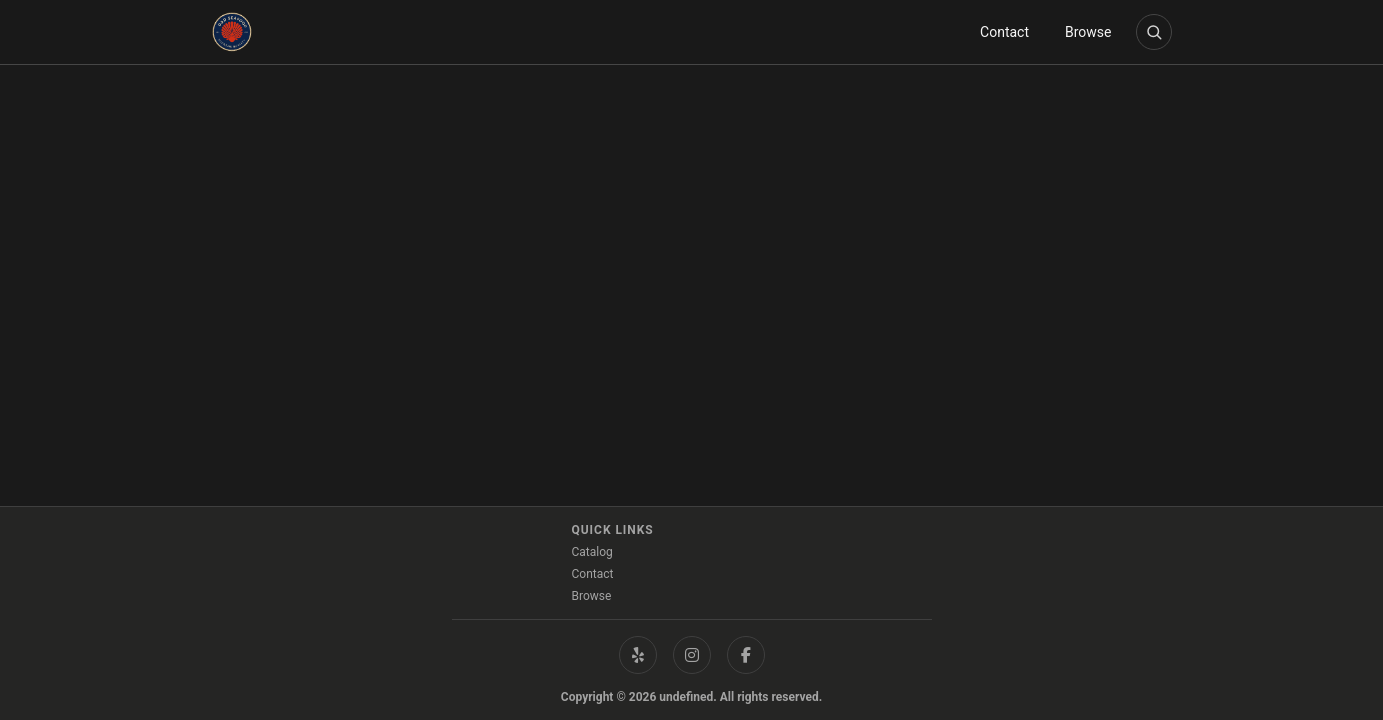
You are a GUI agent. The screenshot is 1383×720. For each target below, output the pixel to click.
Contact (1004, 32)
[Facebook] (746, 655)
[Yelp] (638, 655)
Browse (1088, 32)
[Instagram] (692, 655)
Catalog (592, 552)
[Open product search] (1154, 32)
